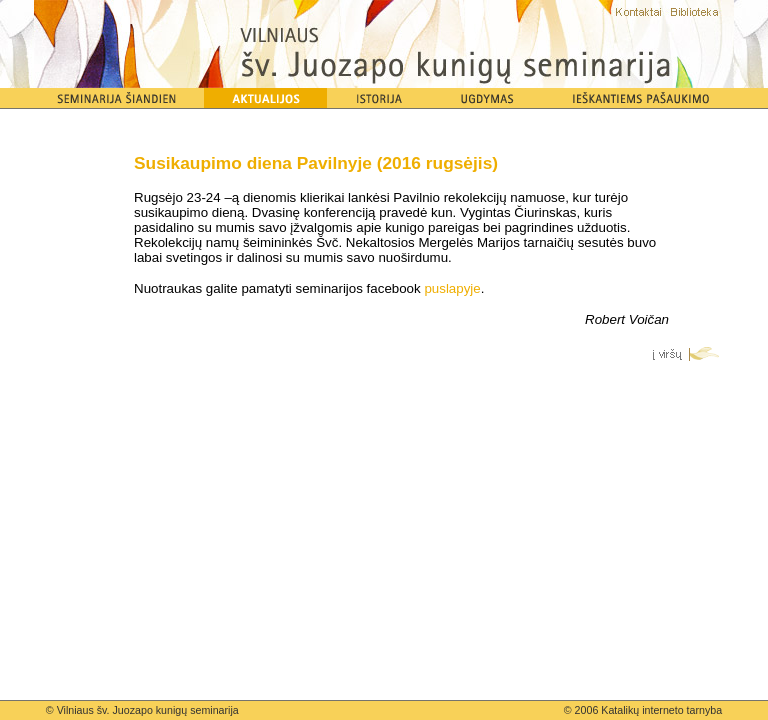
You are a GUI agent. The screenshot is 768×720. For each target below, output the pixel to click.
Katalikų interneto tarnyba (661, 710)
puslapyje (452, 288)
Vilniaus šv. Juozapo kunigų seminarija (148, 710)
